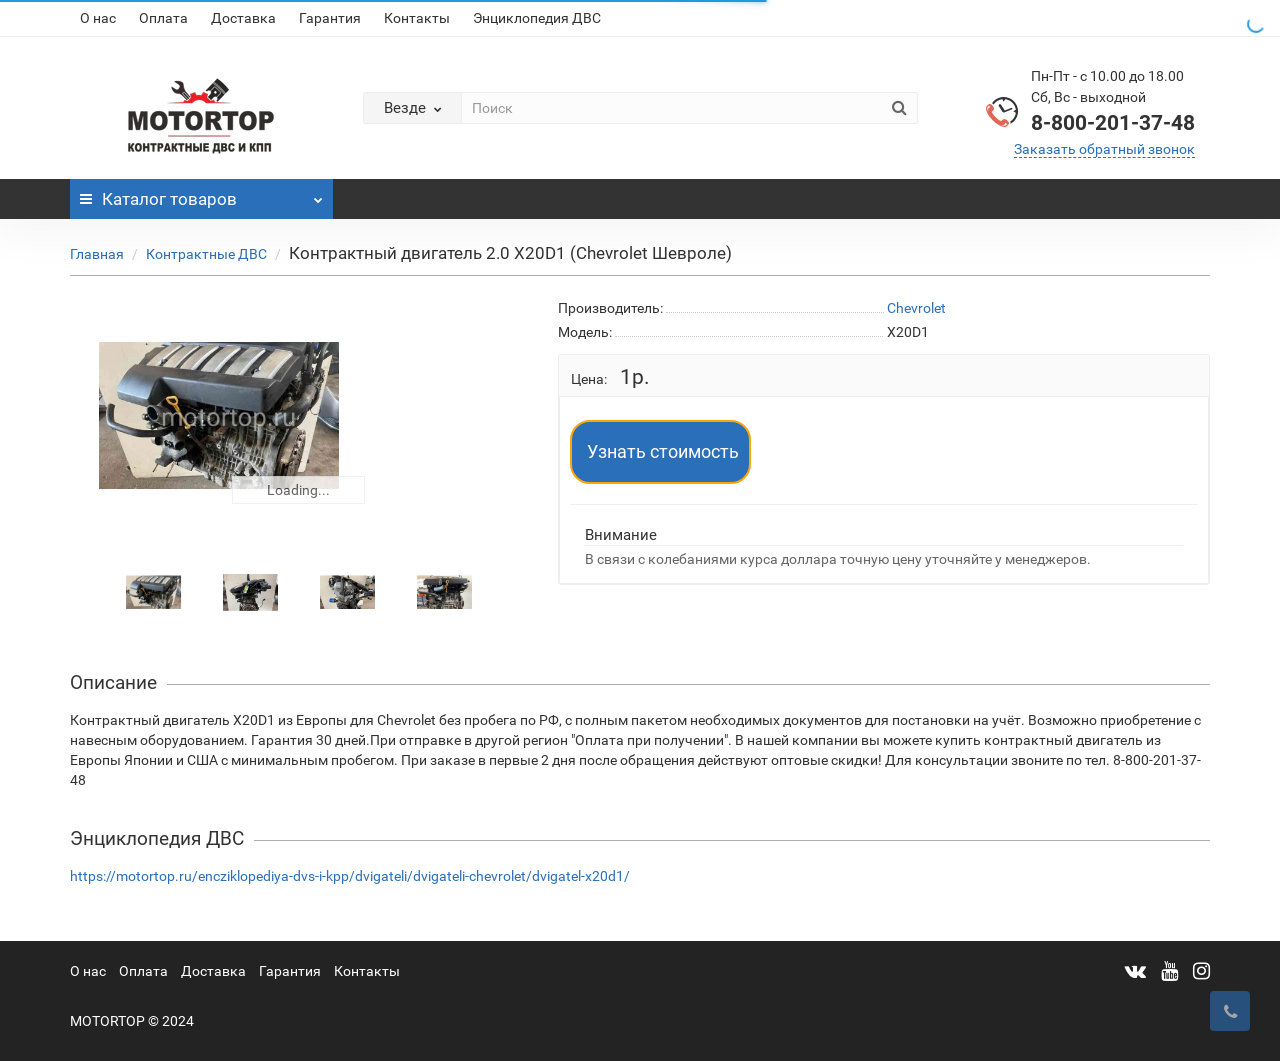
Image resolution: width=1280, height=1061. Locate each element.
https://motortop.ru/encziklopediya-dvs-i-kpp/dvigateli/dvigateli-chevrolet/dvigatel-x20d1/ (350, 876)
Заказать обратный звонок (1104, 149)
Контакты (417, 18)
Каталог (201, 194)
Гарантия (330, 18)
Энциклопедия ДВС (537, 18)
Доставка (243, 18)
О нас (98, 18)
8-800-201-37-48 (1113, 123)
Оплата (163, 18)
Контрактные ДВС (206, 254)
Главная (97, 254)
